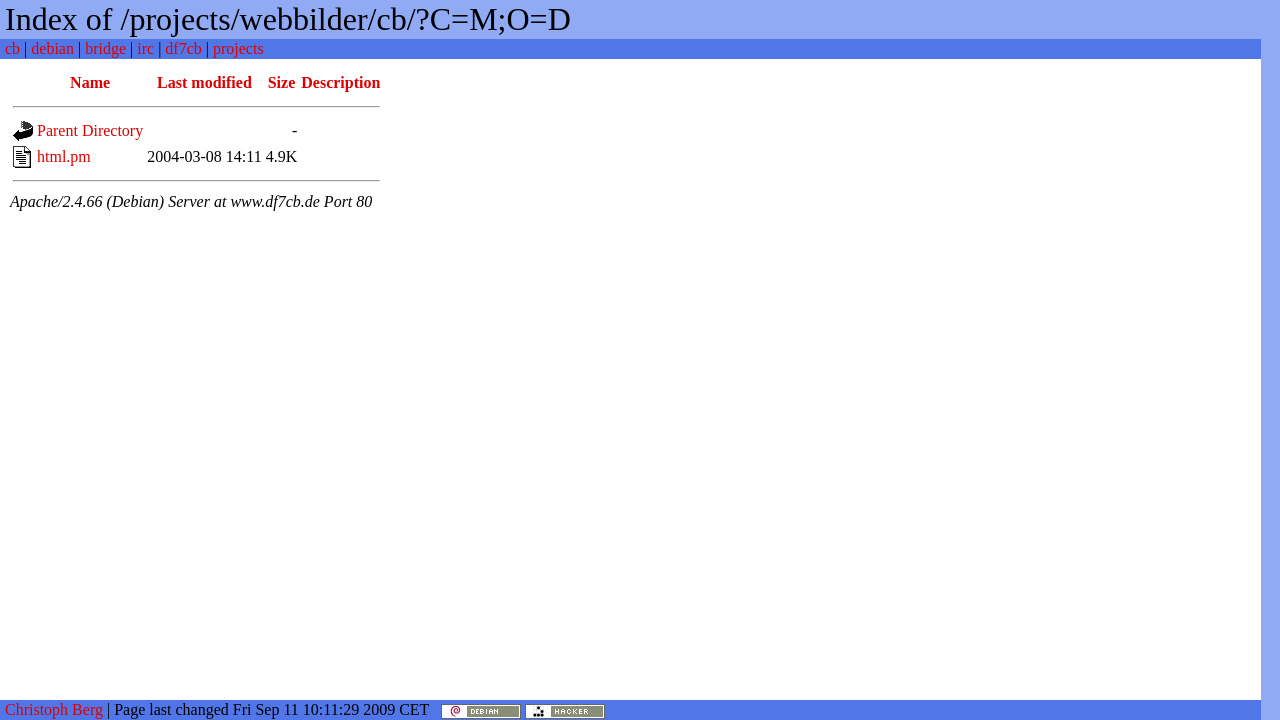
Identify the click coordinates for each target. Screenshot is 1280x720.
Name (90, 82)
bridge (105, 48)
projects (238, 48)
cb (12, 48)
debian (52, 48)
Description (340, 82)
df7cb (183, 48)
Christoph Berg (54, 709)
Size (282, 82)
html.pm (64, 156)
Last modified (204, 82)
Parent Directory (90, 130)
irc (145, 48)
